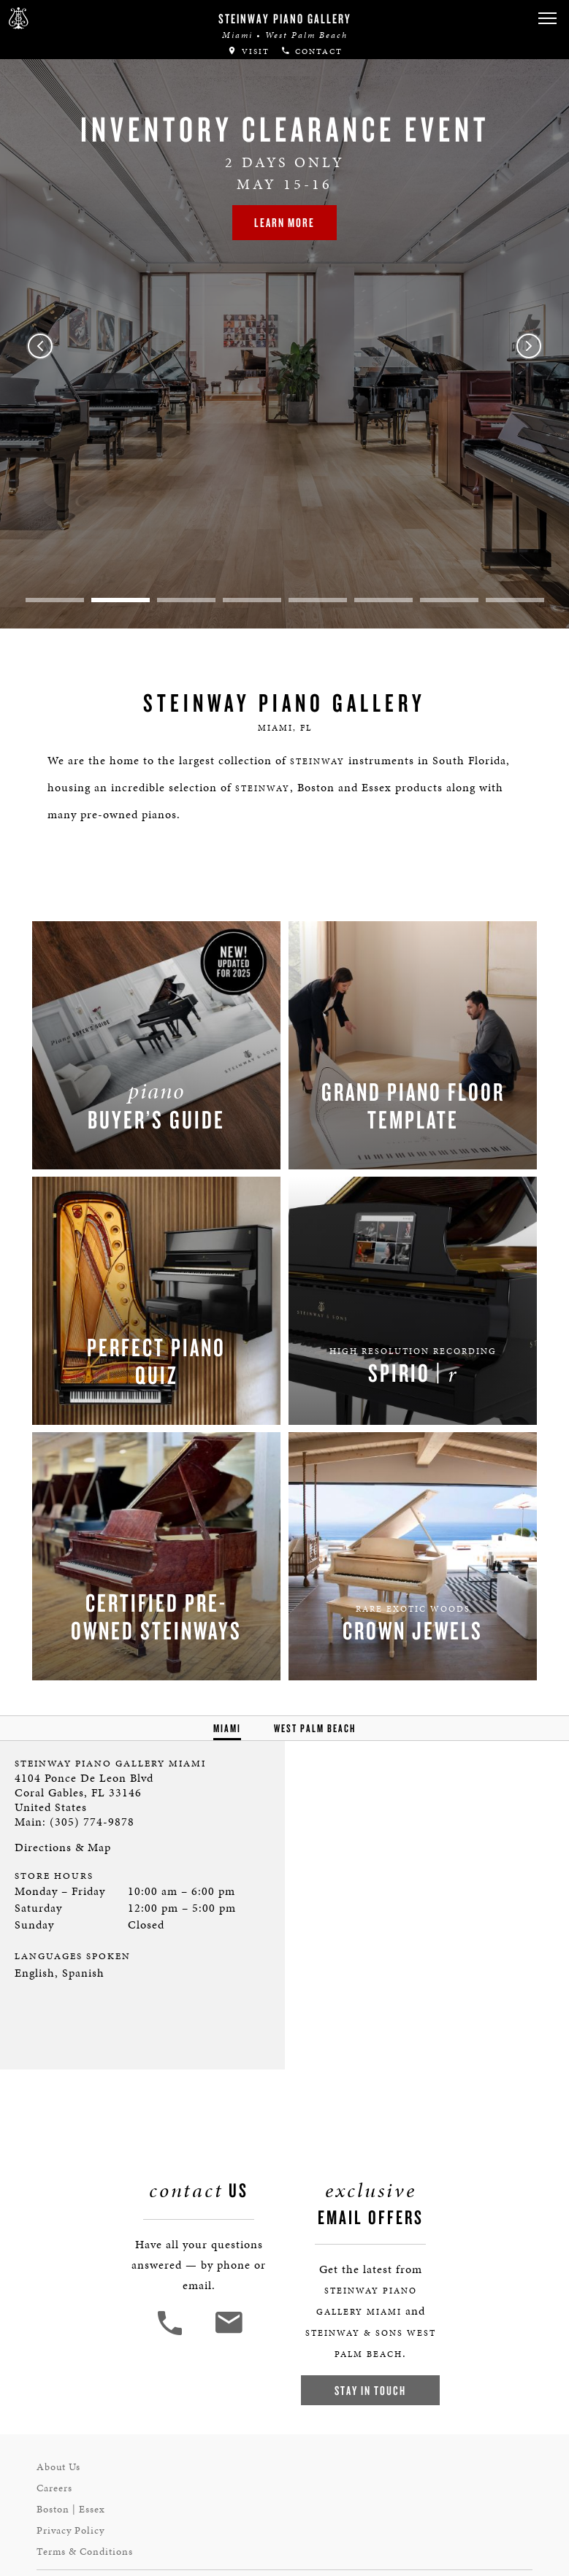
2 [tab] (120, 600)
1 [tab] (55, 600)
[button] (547, 19)
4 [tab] (252, 600)
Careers (54, 2488)
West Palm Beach (315, 1728)
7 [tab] (449, 600)
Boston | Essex (71, 2509)
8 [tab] (515, 600)
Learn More (284, 222)
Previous (40, 346)
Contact (311, 51)
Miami (227, 1728)
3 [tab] (186, 600)
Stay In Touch (370, 2390)
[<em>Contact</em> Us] (228, 2333)
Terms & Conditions (85, 2551)
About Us (58, 2467)
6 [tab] (383, 600)
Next (529, 346)
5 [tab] (318, 600)
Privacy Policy (70, 2530)
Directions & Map (63, 1847)
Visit (248, 51)
